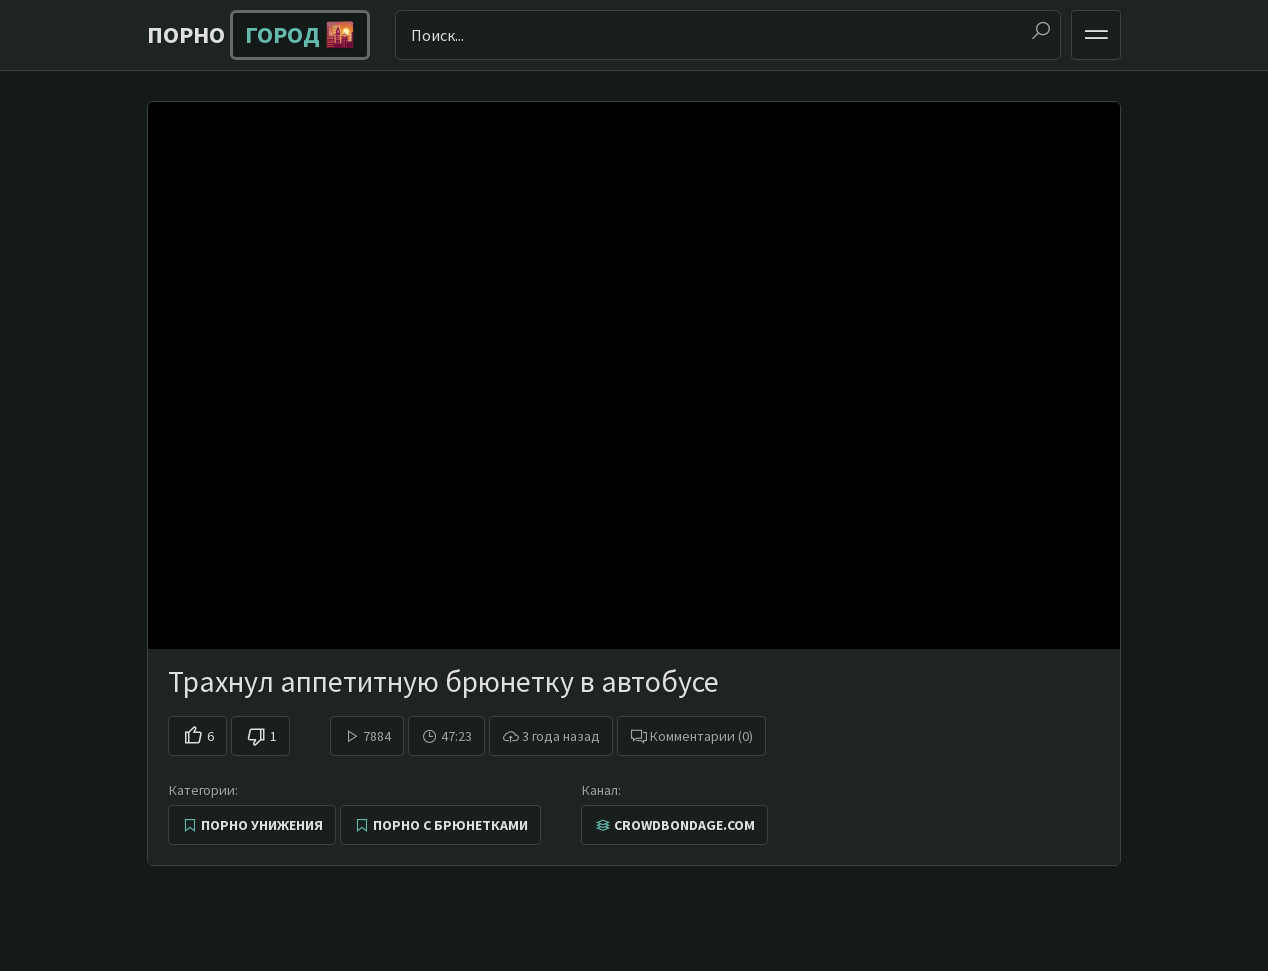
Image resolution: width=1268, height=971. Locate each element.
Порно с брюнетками (450, 825)
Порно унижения (262, 825)
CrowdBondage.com (684, 825)
